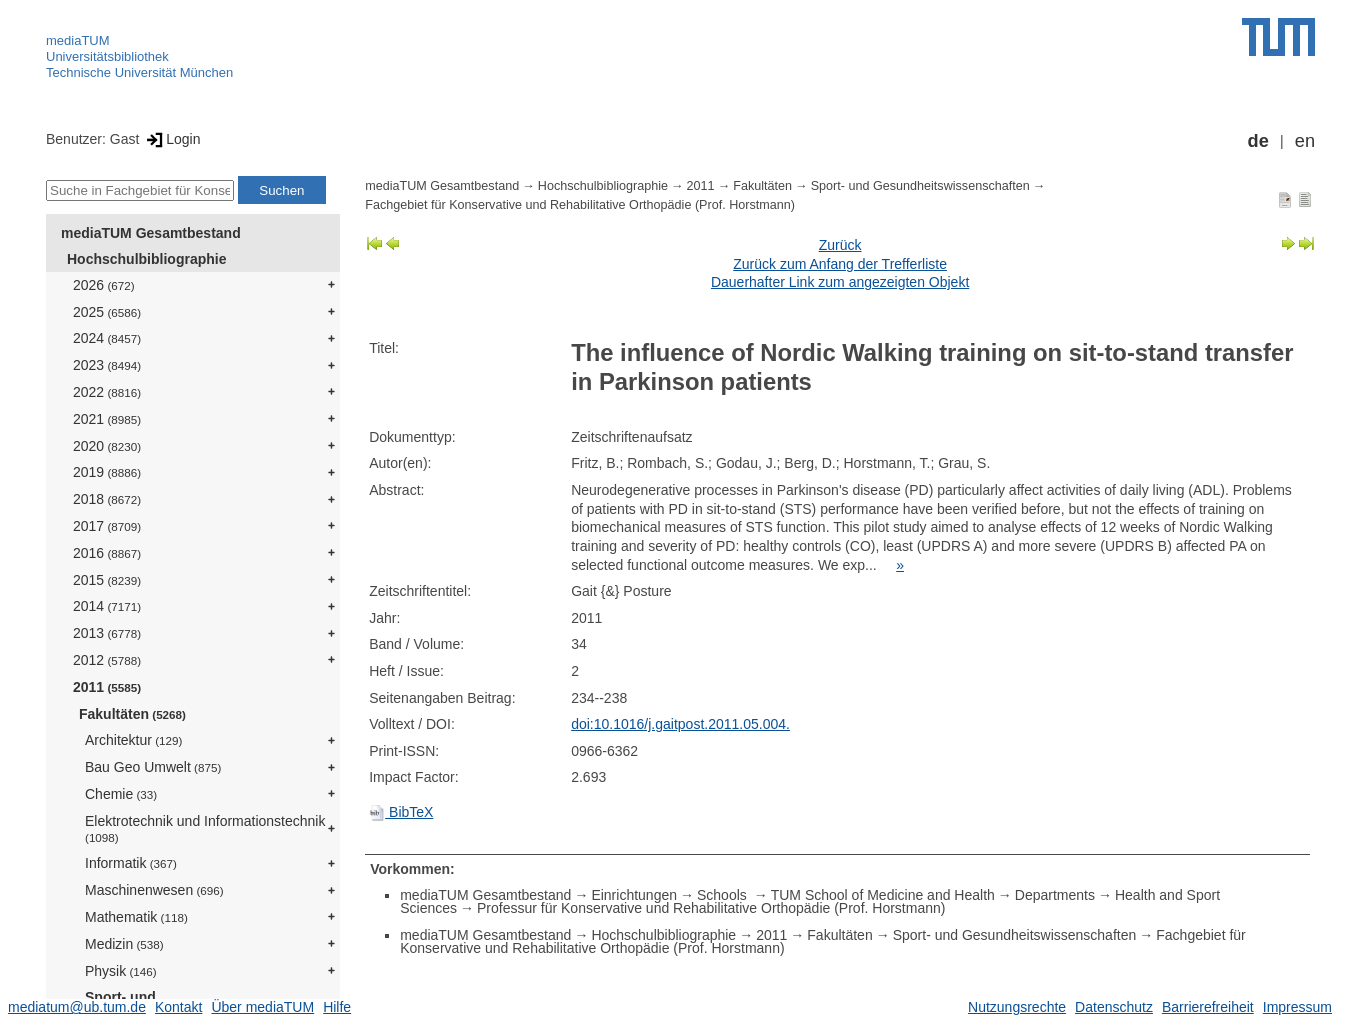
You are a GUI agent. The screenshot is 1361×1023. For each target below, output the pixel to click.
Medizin (124, 944)
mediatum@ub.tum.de (77, 1007)
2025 (107, 312)
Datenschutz (1114, 1007)
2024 (107, 338)
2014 (107, 606)
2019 (107, 472)
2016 (107, 553)
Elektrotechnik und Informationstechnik (205, 828)
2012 (107, 660)
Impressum (1297, 1007)
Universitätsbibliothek (107, 56)
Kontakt (178, 1007)
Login (171, 139)
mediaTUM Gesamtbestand (151, 233)
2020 (107, 446)
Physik (121, 971)
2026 (104, 285)
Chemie (121, 794)
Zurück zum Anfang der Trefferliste (840, 264)
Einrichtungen (634, 895)
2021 (107, 419)
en (1305, 141)
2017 (107, 526)
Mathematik (136, 917)
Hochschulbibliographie (146, 259)
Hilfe (337, 1007)
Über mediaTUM (262, 1007)
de (1258, 141)
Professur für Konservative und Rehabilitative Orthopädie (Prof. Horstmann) (711, 908)
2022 (107, 392)
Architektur (133, 740)
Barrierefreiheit (1208, 1007)
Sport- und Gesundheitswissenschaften (920, 186)
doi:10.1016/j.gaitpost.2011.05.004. (680, 724)
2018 (107, 499)
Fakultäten (132, 714)
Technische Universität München (139, 72)
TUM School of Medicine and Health (883, 895)
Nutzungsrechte (1017, 1007)
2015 (107, 580)
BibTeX (401, 812)
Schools (724, 895)
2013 (107, 633)
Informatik (131, 863)
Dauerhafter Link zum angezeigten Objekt (840, 282)
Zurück (840, 245)
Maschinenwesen (154, 890)
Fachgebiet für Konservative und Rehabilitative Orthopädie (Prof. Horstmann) (580, 205)
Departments (1055, 895)
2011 (107, 687)
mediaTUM (78, 40)
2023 (107, 365)
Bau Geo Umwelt (153, 767)
